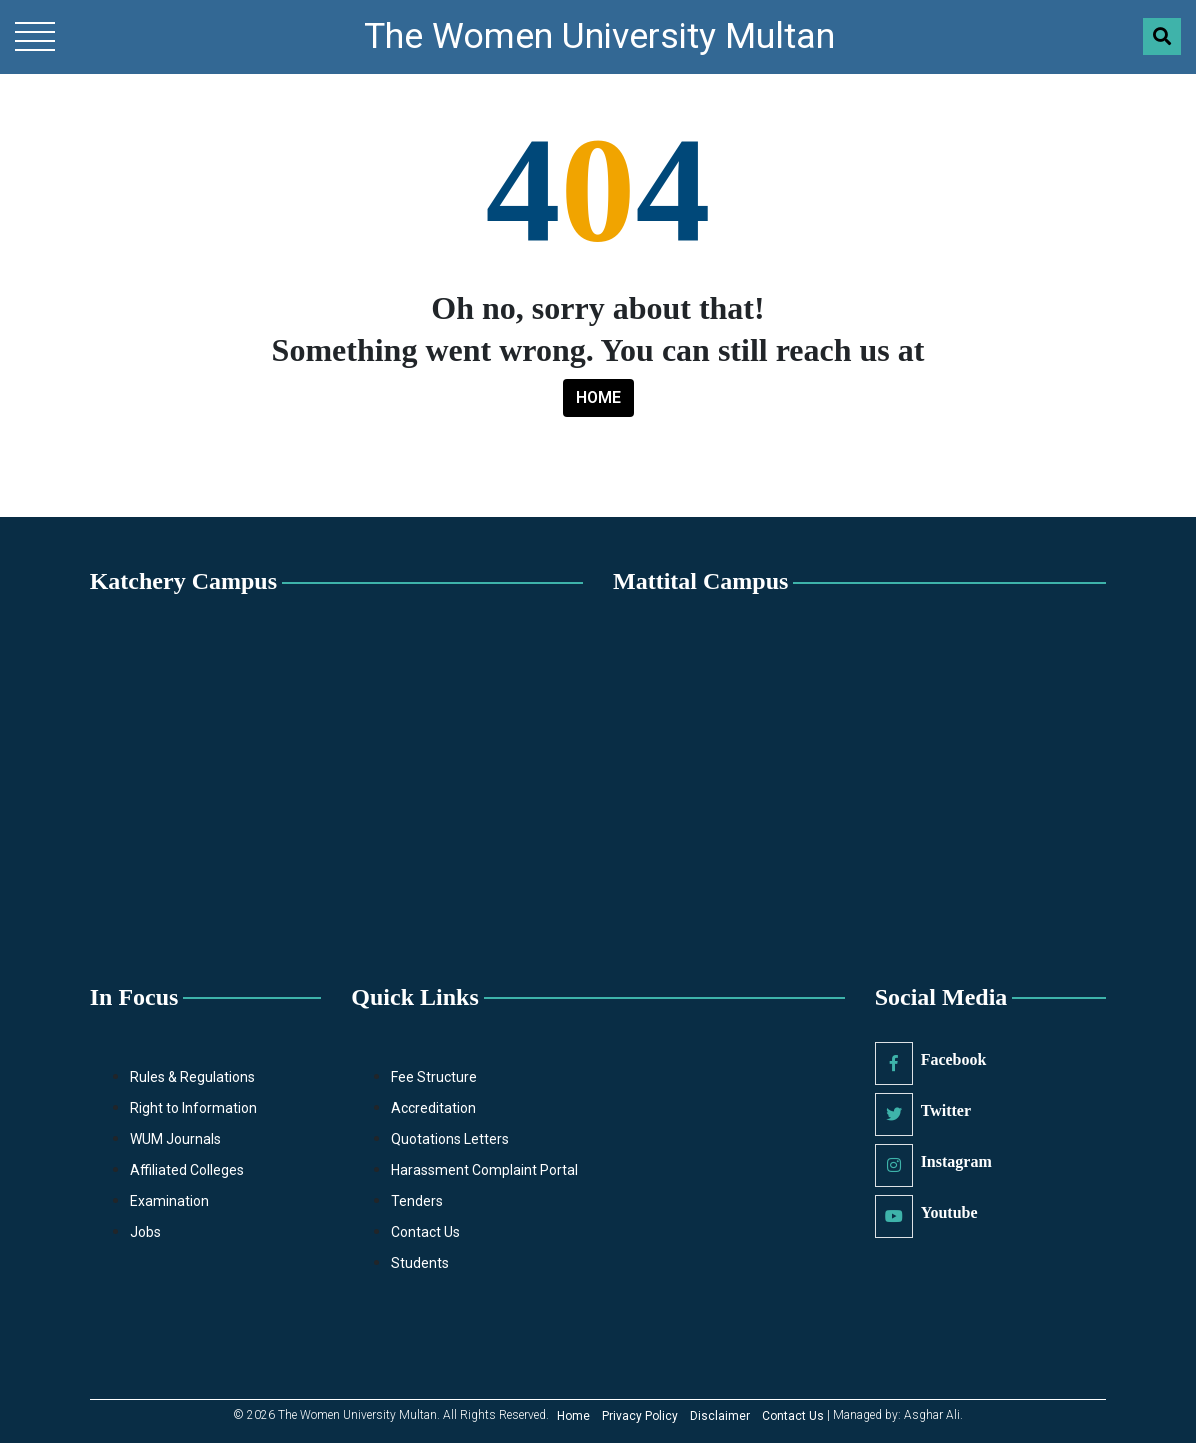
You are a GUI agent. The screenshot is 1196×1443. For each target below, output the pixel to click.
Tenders (417, 1201)
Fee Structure (434, 1077)
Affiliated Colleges (187, 1170)
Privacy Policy (640, 1416)
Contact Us (425, 1232)
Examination (169, 1201)
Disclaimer (720, 1416)
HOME (598, 397)
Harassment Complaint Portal (484, 1170)
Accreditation (433, 1108)
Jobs (145, 1232)
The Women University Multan (599, 36)
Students (420, 1263)
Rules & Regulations (192, 1077)
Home (573, 1416)
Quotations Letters (450, 1139)
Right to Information (193, 1108)
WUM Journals (175, 1139)
